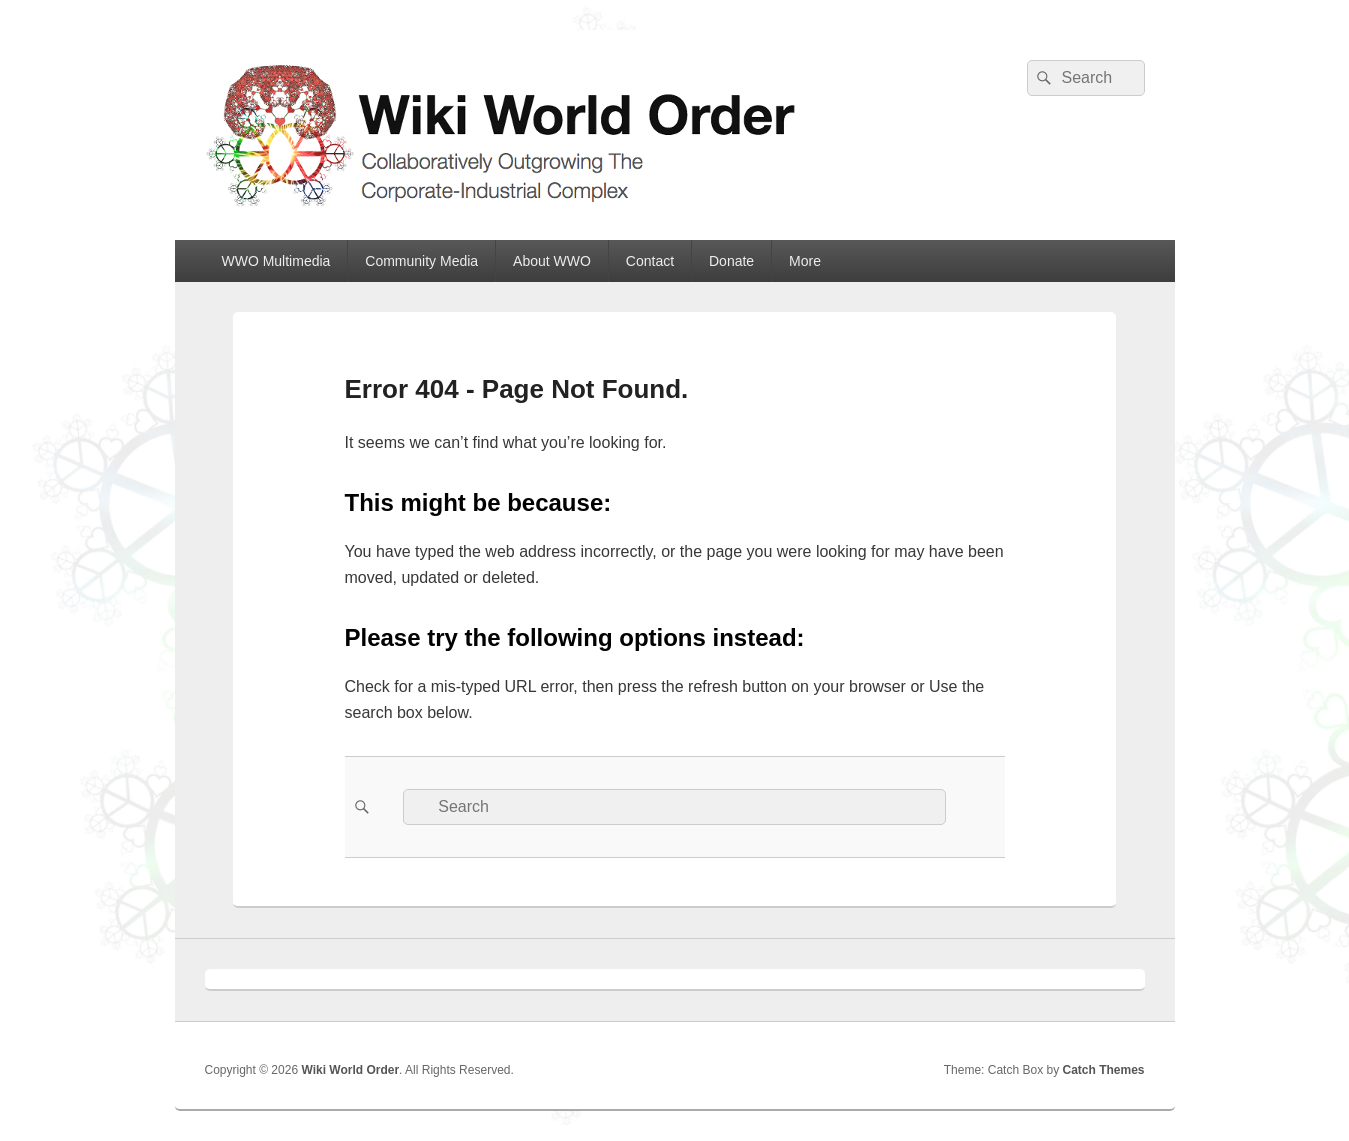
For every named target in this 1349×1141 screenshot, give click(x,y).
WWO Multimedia (275, 261)
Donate (731, 261)
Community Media (421, 261)
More (805, 261)
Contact (650, 261)
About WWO (552, 261)
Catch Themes (1103, 1070)
